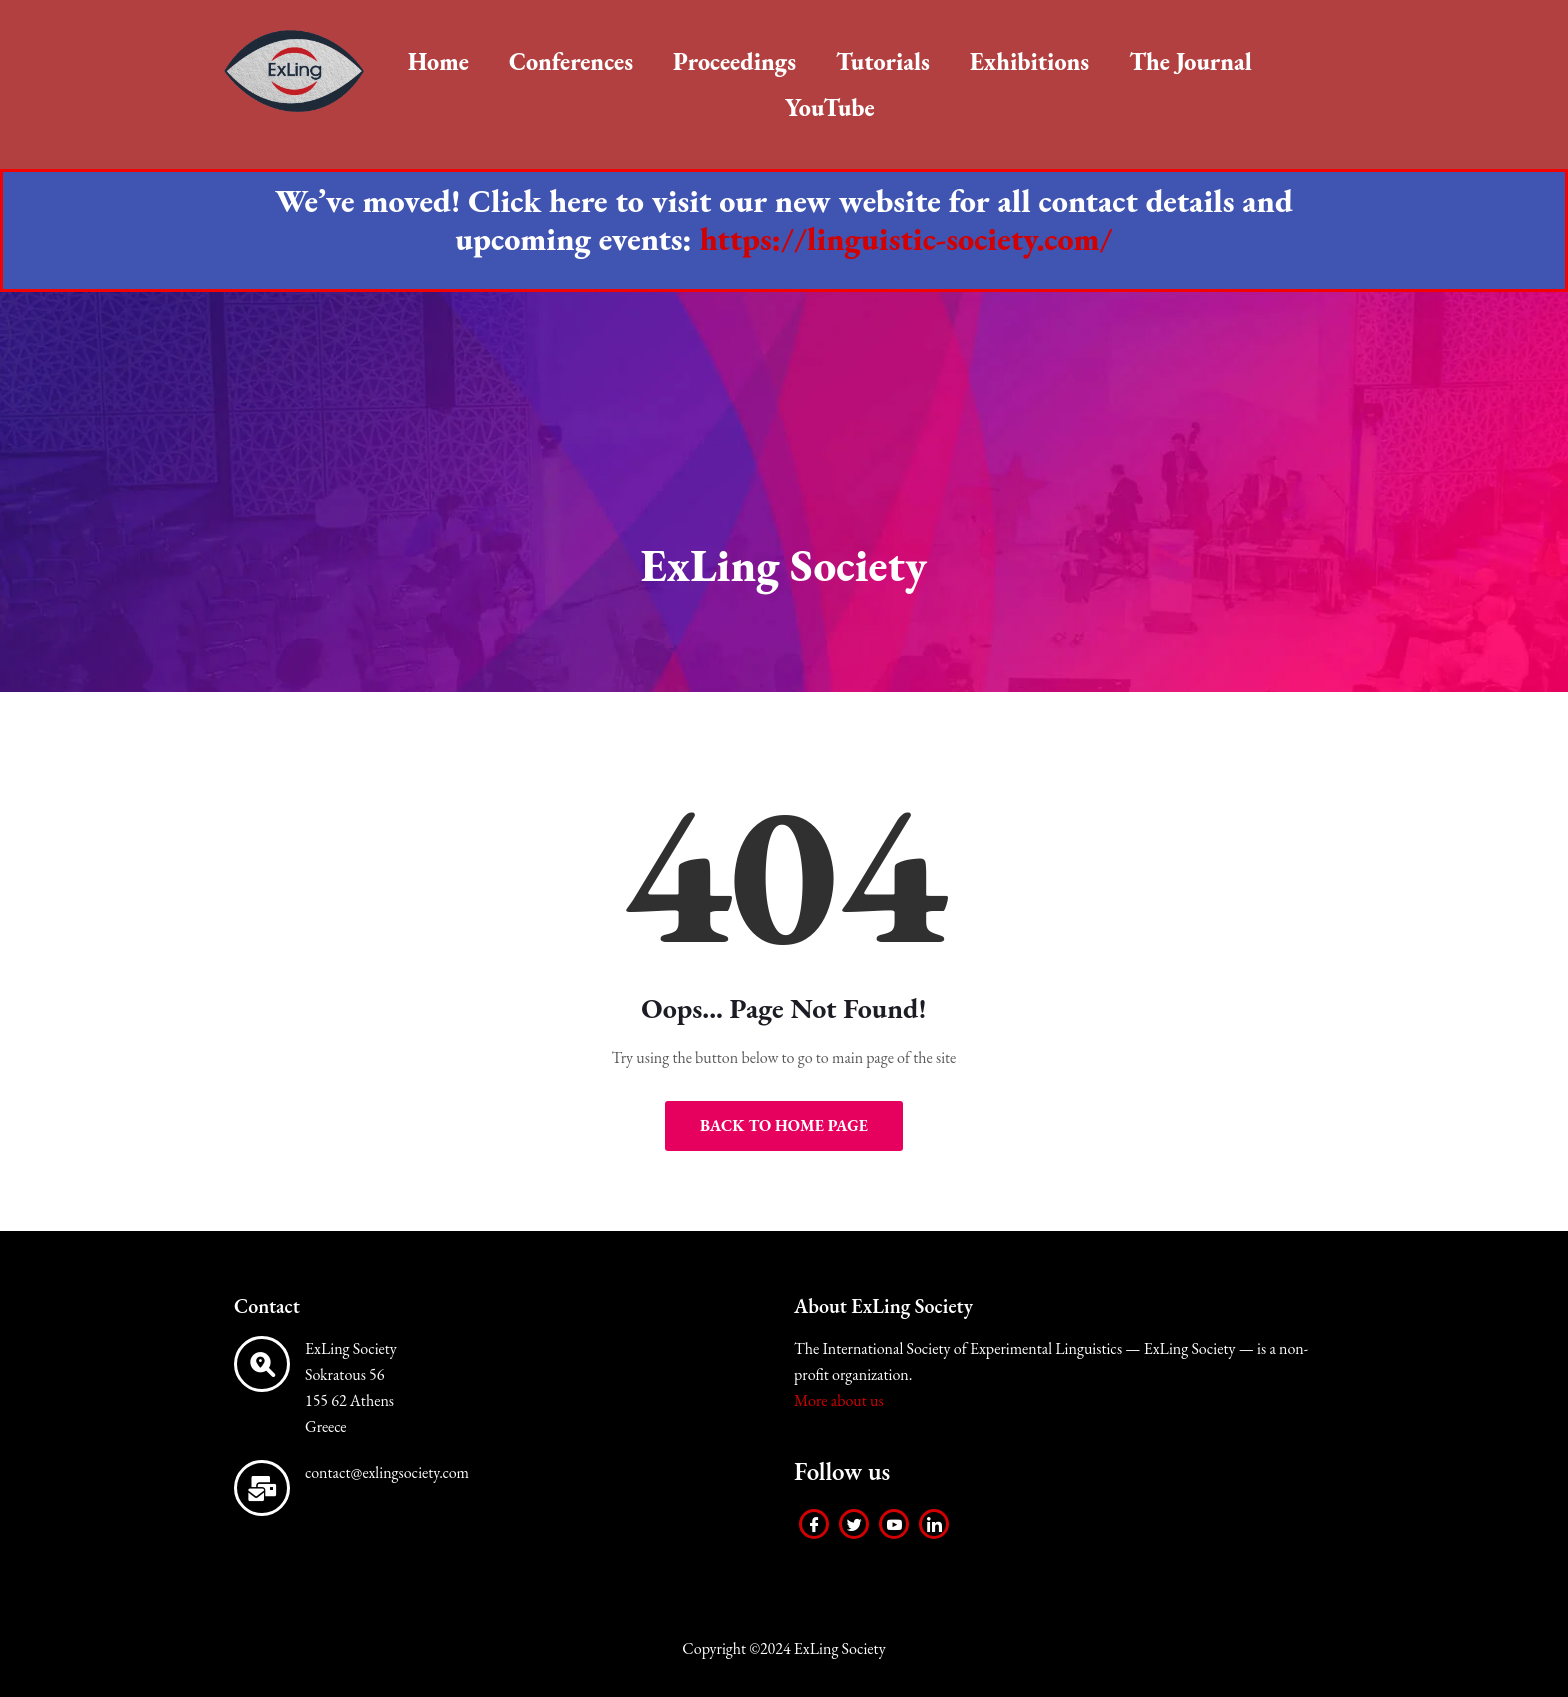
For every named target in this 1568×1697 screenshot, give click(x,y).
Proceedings (734, 61)
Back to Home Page (784, 1125)
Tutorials (883, 61)
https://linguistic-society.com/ (906, 239)
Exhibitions (1029, 61)
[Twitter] (854, 1524)
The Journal (1190, 61)
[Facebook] (814, 1524)
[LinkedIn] (934, 1524)
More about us (839, 1400)
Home (438, 61)
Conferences (571, 61)
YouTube (830, 107)
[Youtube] (894, 1524)
